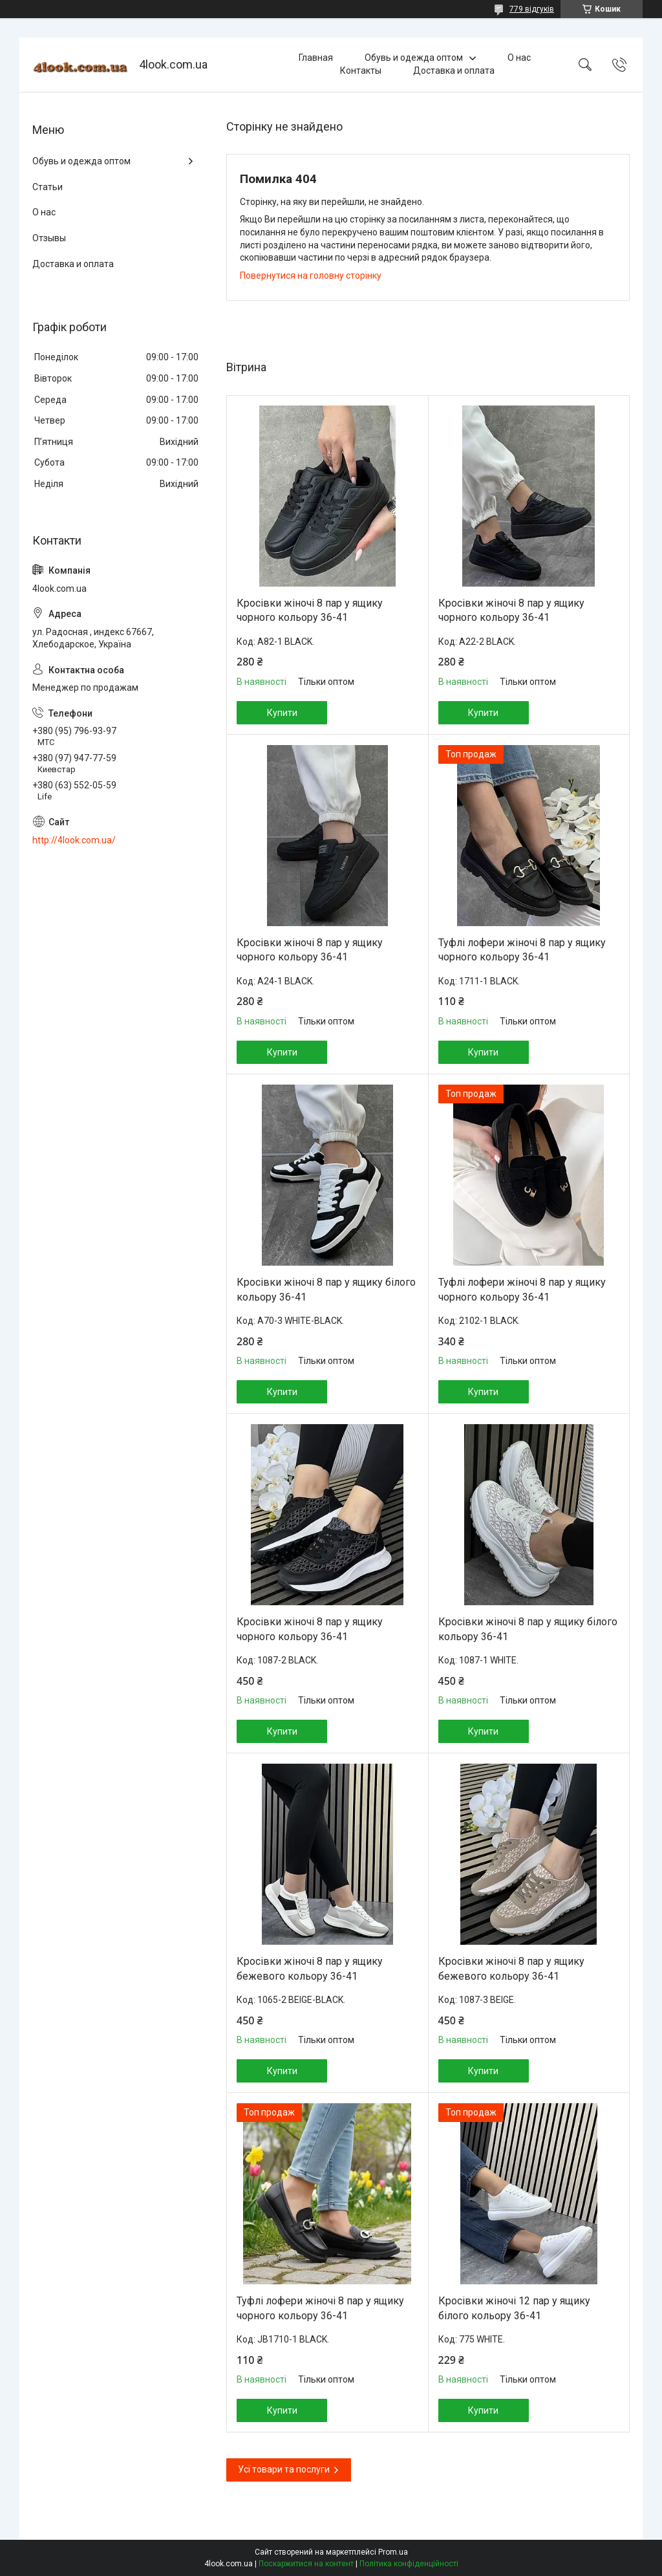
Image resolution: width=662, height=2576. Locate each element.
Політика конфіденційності (408, 2563)
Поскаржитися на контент (306, 2563)
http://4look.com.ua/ (74, 840)
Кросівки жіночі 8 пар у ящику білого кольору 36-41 (326, 1289)
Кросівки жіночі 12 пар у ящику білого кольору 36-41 (514, 2308)
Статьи (47, 187)
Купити (282, 713)
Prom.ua (393, 2552)
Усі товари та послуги (284, 2469)
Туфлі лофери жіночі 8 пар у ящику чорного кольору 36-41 (522, 949)
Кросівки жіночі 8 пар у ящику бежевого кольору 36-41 (310, 1968)
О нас (519, 57)
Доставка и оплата (454, 70)
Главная (316, 57)
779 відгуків (531, 9)
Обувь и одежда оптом (414, 57)
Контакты (360, 70)
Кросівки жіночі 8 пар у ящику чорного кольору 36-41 (310, 610)
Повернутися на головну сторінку (310, 275)
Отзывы (49, 238)
